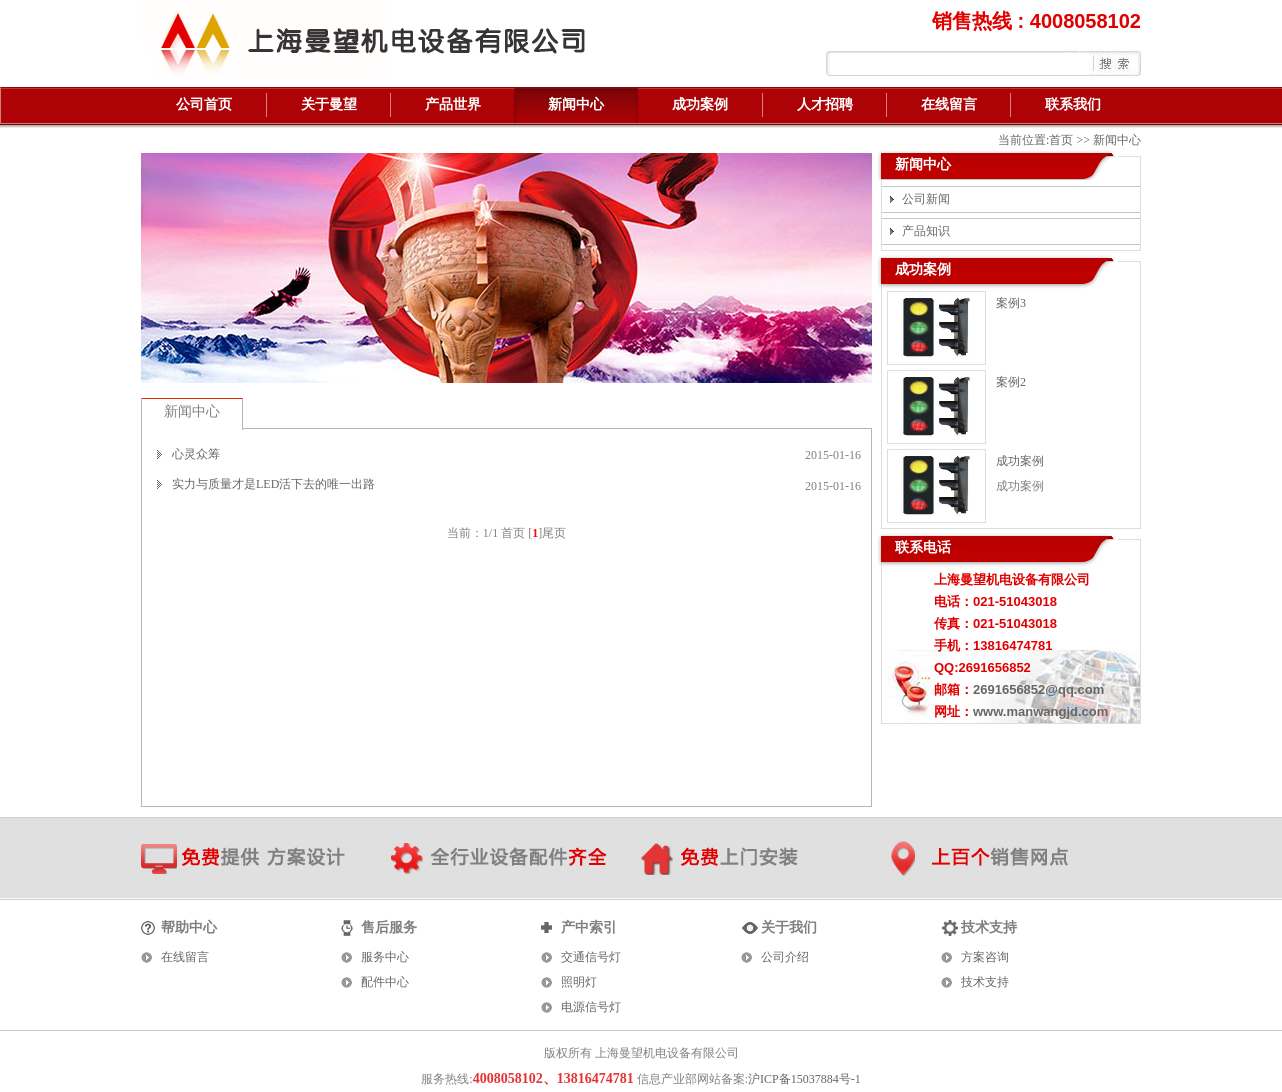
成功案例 (700, 104)
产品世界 (453, 104)
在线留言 (949, 104)
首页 (1061, 140)
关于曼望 (329, 104)
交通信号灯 (591, 957)
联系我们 (1073, 104)
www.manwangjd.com (1040, 711)
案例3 (1011, 303)
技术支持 (985, 982)
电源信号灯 (591, 1007)
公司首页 (204, 104)
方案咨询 (985, 957)
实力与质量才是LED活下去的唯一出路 (273, 484)
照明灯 (579, 982)
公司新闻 (926, 199)
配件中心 (385, 982)
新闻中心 (576, 104)
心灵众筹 (196, 454)
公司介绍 (785, 957)
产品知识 (926, 231)
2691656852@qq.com (1038, 689)
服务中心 (385, 957)
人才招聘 (825, 104)
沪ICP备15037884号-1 (804, 1079)
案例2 (1011, 382)
